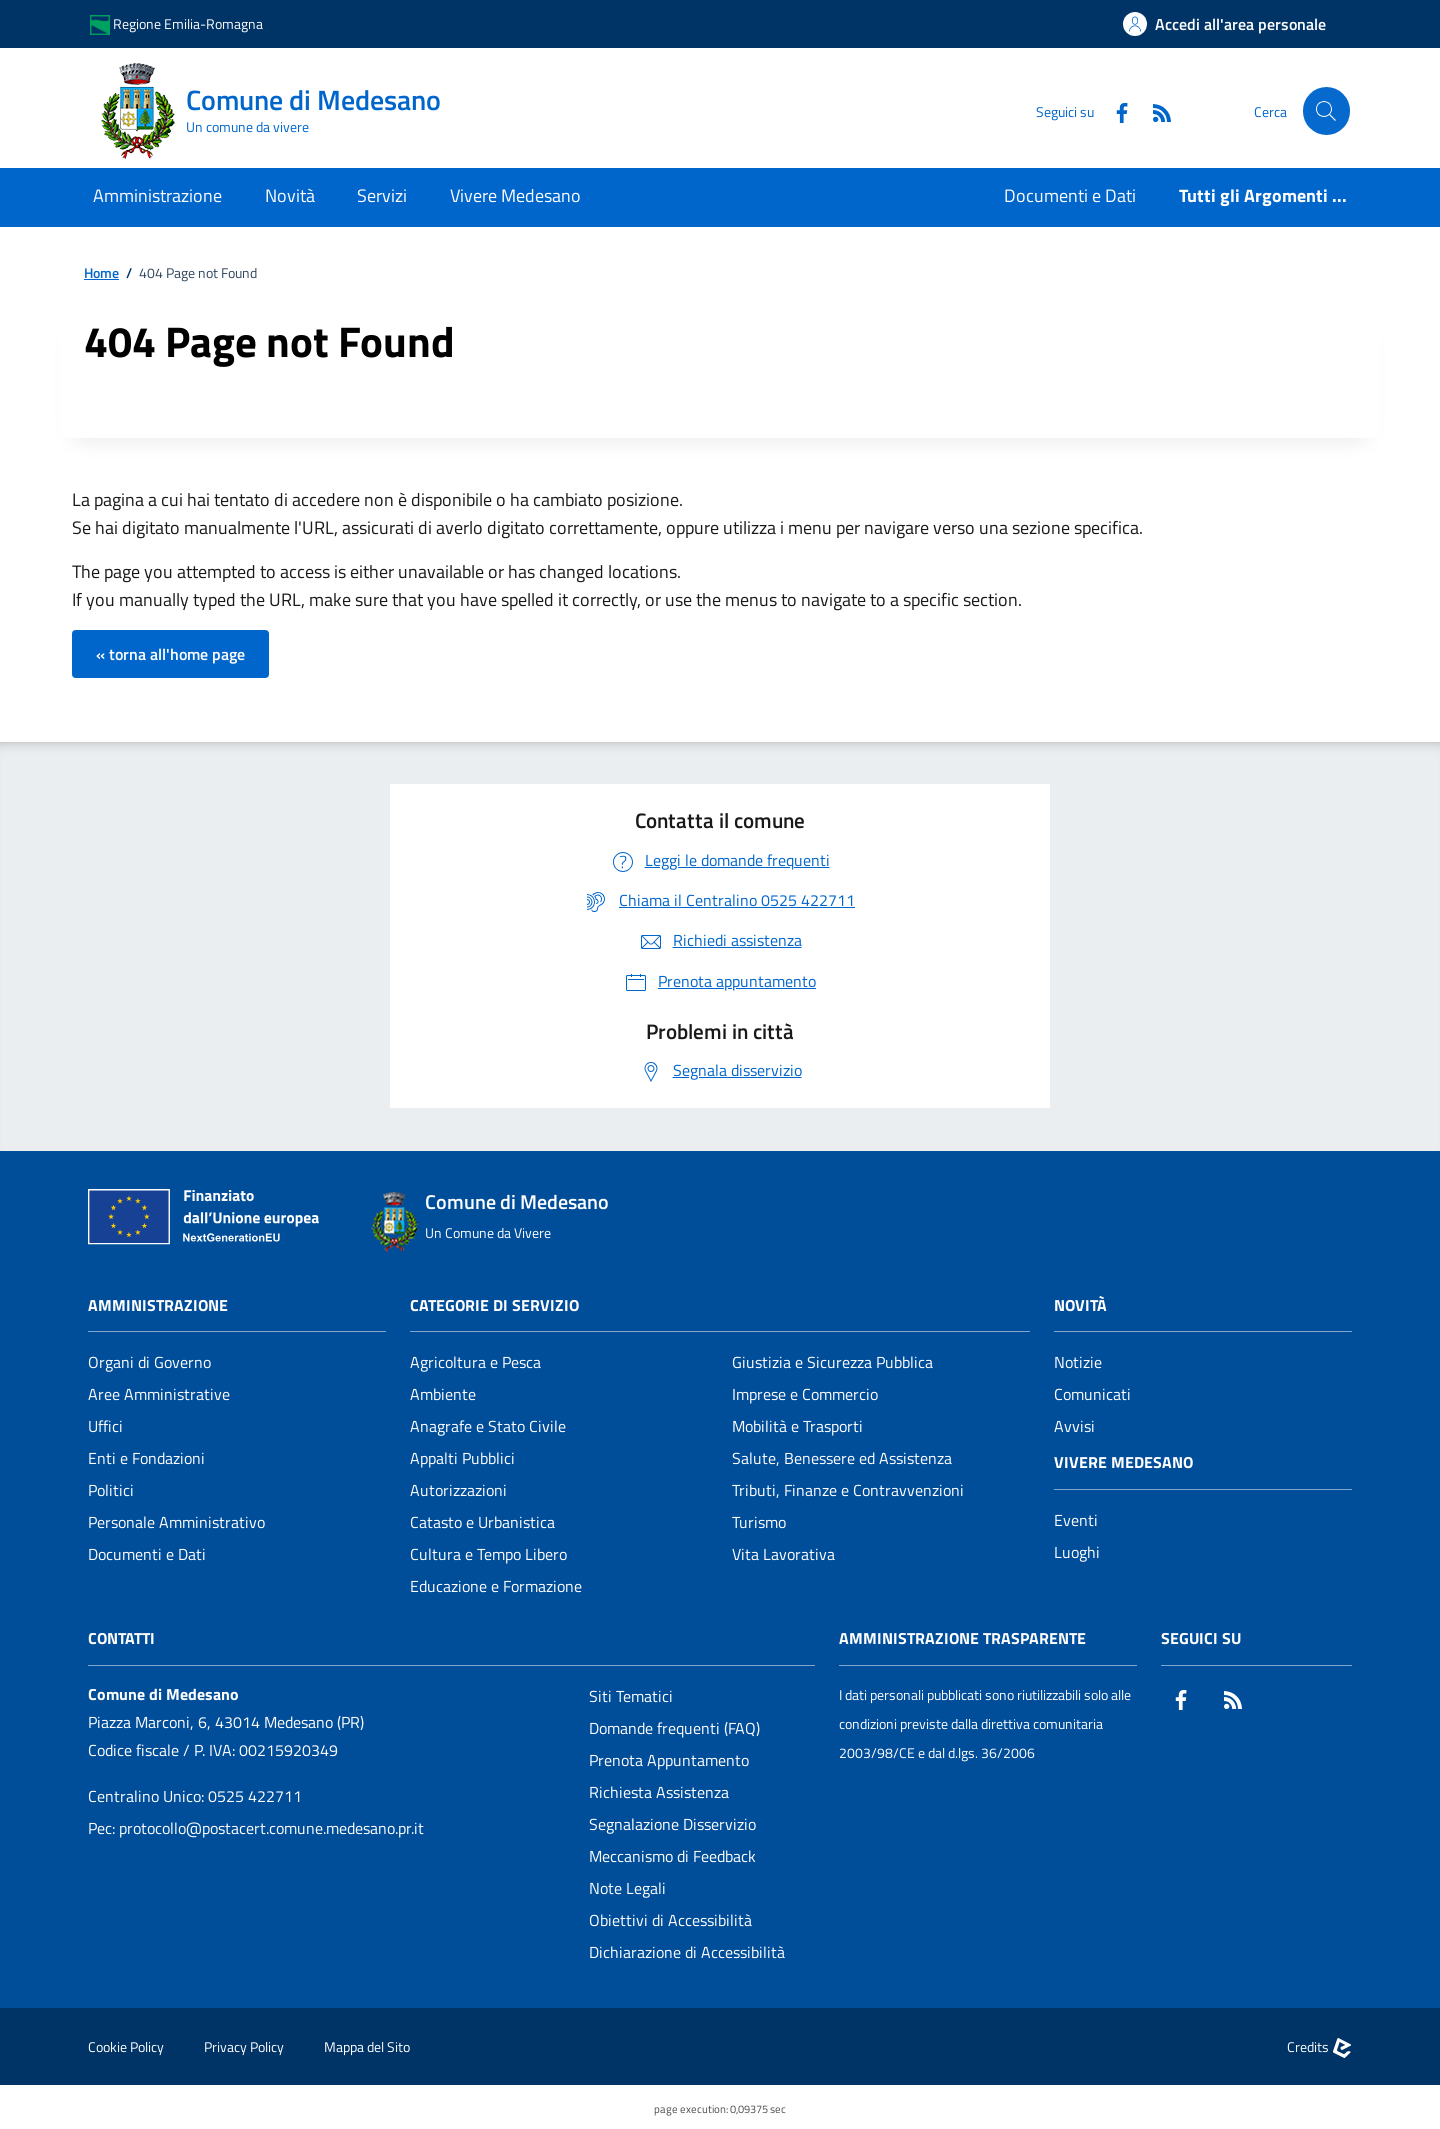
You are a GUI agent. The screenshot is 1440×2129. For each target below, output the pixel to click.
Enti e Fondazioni (146, 1458)
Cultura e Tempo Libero (488, 1554)
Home (101, 273)
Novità (1080, 1305)
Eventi (1076, 1520)
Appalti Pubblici (462, 1458)
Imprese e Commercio (805, 1394)
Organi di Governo (149, 1362)
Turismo (759, 1522)
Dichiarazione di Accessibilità (687, 1952)
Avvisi (1074, 1426)
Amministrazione (158, 1305)
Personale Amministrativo (176, 1522)
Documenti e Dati (147, 1554)
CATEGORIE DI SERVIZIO (494, 1305)
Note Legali (627, 1888)
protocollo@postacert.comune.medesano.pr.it (271, 1828)
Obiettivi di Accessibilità (670, 1920)
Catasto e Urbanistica (482, 1522)
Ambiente (443, 1394)
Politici (111, 1490)
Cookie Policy (126, 2047)
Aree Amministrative (159, 1394)
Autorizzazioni (458, 1490)
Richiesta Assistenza (659, 1792)
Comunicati (1092, 1394)
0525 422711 (255, 1796)
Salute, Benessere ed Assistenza (842, 1458)
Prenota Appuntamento (669, 1760)
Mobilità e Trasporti (797, 1426)
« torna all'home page (170, 654)
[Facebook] (1113, 111)
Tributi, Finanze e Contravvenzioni (848, 1490)
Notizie (1078, 1362)
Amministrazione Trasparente (962, 1638)
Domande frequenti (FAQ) (674, 1728)
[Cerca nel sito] (1326, 111)
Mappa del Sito (367, 2047)
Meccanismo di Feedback (672, 1856)
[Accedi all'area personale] (1224, 24)
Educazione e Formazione (496, 1586)
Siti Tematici (631, 1696)
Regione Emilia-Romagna (176, 24)
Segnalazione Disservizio (672, 1824)
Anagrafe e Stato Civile (488, 1426)
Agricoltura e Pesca (475, 1362)
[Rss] (1153, 111)
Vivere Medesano (1123, 1462)
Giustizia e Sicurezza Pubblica (832, 1362)
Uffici (105, 1426)
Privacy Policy (244, 2047)
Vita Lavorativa (783, 1554)
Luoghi (1077, 1552)
